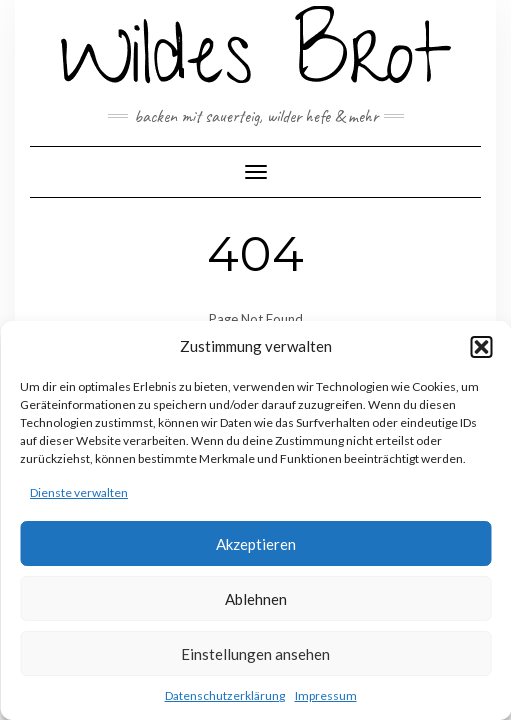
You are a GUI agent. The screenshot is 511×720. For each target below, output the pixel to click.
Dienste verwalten (79, 492)
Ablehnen (256, 599)
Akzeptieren (256, 544)
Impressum (326, 695)
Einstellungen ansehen (255, 654)
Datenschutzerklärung (225, 695)
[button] (481, 347)
